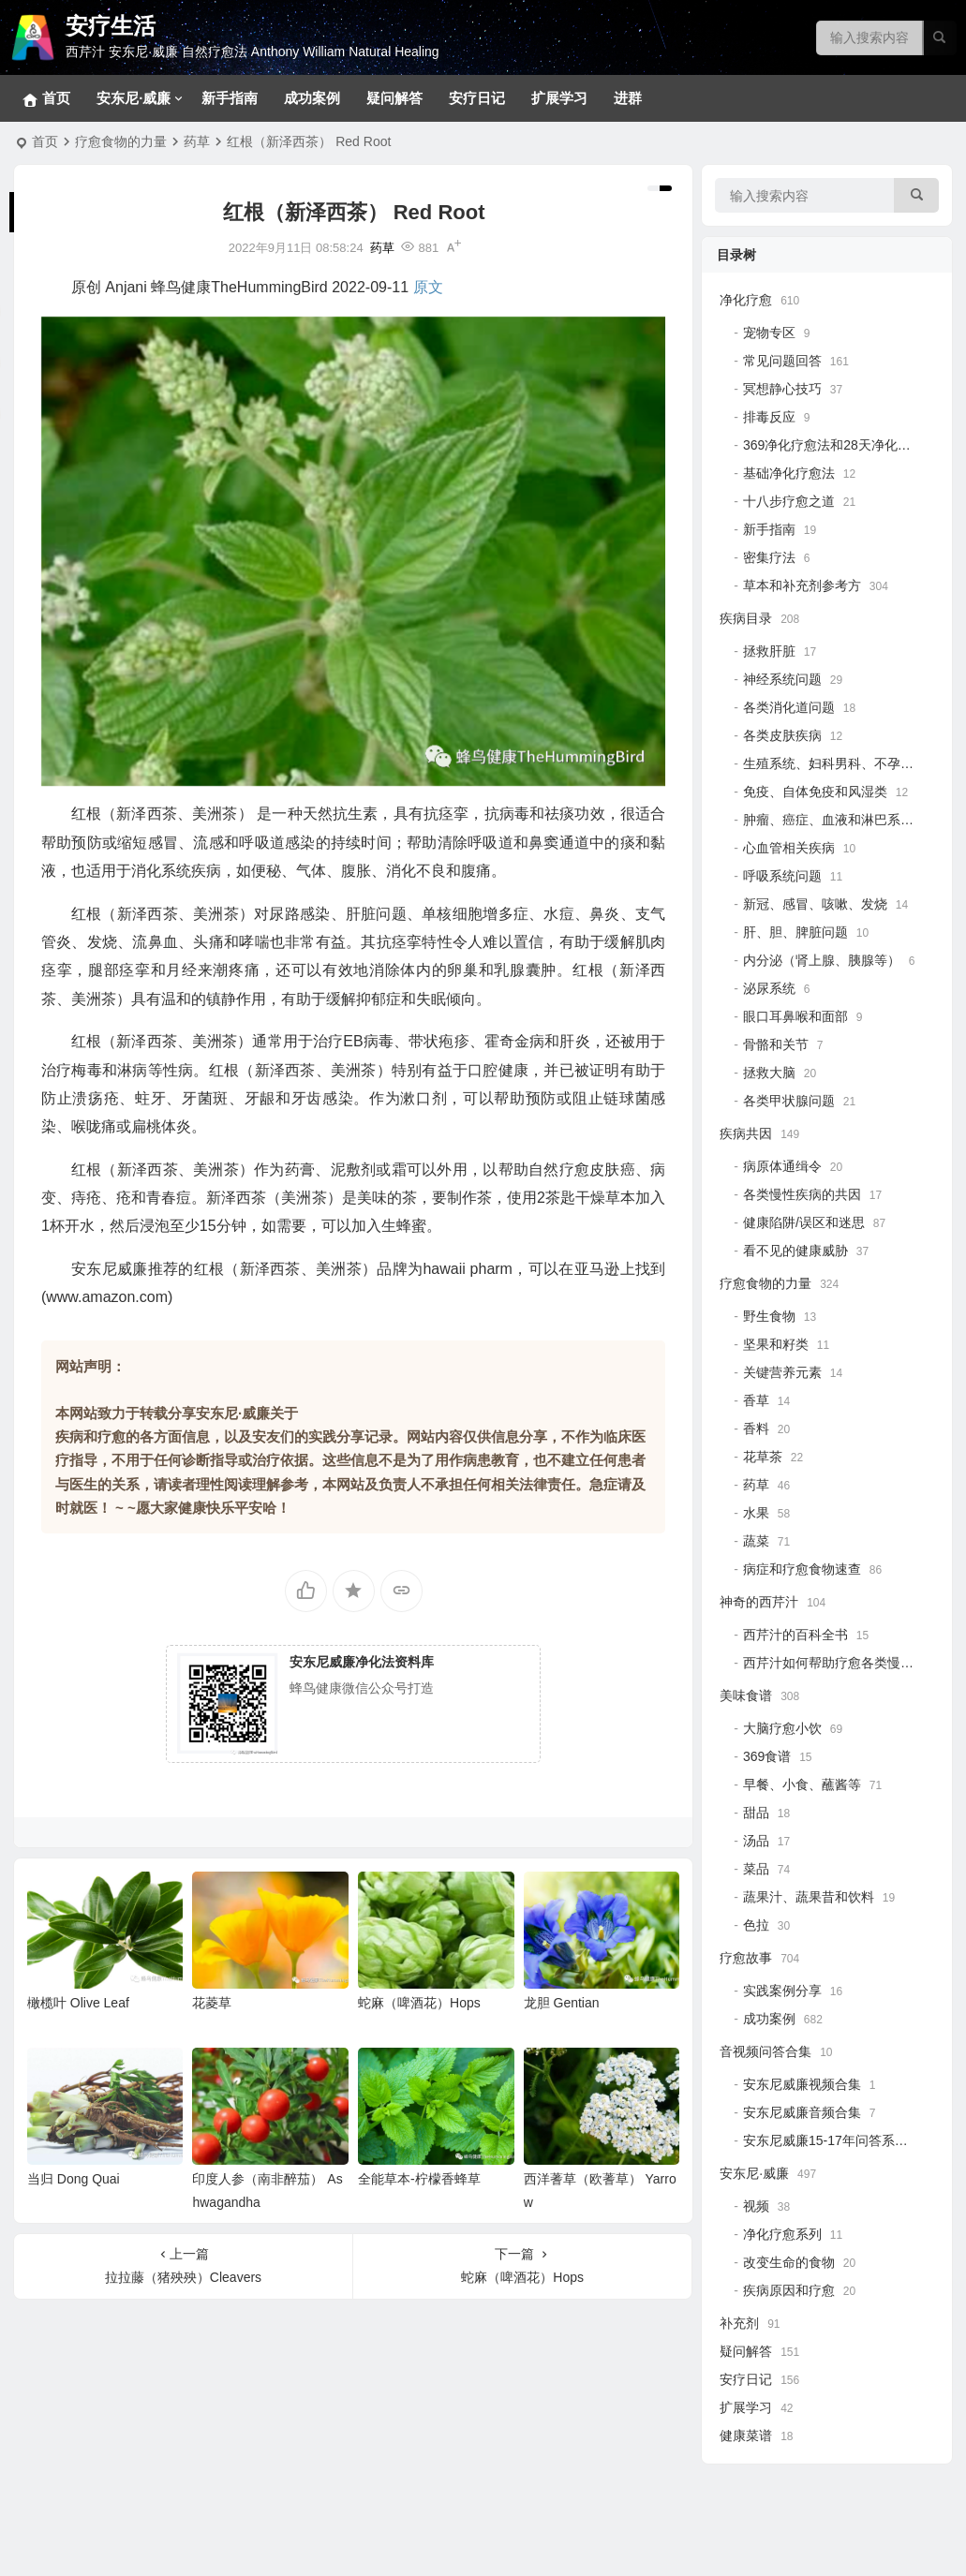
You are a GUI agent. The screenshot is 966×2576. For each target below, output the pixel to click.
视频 (756, 2205)
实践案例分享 (782, 1990)
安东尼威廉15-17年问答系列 (825, 2140)
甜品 (756, 1812)
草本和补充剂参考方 (802, 585)
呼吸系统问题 (782, 875)
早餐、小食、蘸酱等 (802, 1784)
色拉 (756, 1924)
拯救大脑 (769, 1072)
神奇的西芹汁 (759, 1601)
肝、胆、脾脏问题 (795, 932)
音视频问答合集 (765, 2051)
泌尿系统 (769, 988)
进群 (628, 98)
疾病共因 (746, 1133)
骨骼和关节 (776, 1044)
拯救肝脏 (769, 651)
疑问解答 (394, 98)
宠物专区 (769, 332)
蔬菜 (756, 1540)
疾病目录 (746, 618)
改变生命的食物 (789, 2262)
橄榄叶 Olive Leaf (78, 2002)
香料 (756, 1428)
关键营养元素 (782, 1372)
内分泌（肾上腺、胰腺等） (821, 960)
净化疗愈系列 (782, 2234)
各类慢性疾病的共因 (802, 1194)
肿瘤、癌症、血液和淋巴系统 (828, 819)
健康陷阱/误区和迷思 (804, 1222)
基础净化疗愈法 (789, 473)
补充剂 (739, 2323)
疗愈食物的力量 (121, 141)
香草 (756, 1400)
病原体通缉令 (782, 1166)
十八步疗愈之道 (789, 501)
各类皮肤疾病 (782, 735)
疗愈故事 (746, 1957)
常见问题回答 (782, 360)
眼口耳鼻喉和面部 (795, 1016)
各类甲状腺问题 (789, 1100)
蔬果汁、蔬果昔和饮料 (808, 1896)
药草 (197, 141)
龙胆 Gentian (562, 2002)
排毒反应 (769, 416)
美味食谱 (746, 1695)
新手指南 (229, 98)
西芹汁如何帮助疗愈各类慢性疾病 (841, 1662)
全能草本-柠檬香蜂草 (419, 2178)
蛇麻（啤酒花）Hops (419, 2002)
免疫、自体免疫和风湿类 (815, 791)
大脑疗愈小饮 (782, 1728)
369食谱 (767, 1756)
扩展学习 (559, 98)
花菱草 (211, 2002)
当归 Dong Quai (73, 2178)
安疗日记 (477, 98)
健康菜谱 (746, 2435)
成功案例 (312, 98)
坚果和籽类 (776, 1344)
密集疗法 (769, 557)
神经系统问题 (782, 679)
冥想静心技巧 (782, 388)
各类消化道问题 (789, 707)
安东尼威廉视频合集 (802, 2084)
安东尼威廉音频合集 (802, 2112)
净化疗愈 (746, 299)
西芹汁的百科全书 (795, 1634)
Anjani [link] (125, 287)
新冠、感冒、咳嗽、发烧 (815, 903)
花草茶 (762, 1456)
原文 (428, 287)
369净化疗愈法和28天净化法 (827, 444)
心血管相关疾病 (789, 847)
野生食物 (769, 1316)
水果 (756, 1512)
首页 (45, 141)
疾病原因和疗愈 (789, 2290)
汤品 (756, 1840)
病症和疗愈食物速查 (802, 1569)
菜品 (756, 1868)
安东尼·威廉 (134, 98)
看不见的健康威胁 (795, 1250)
